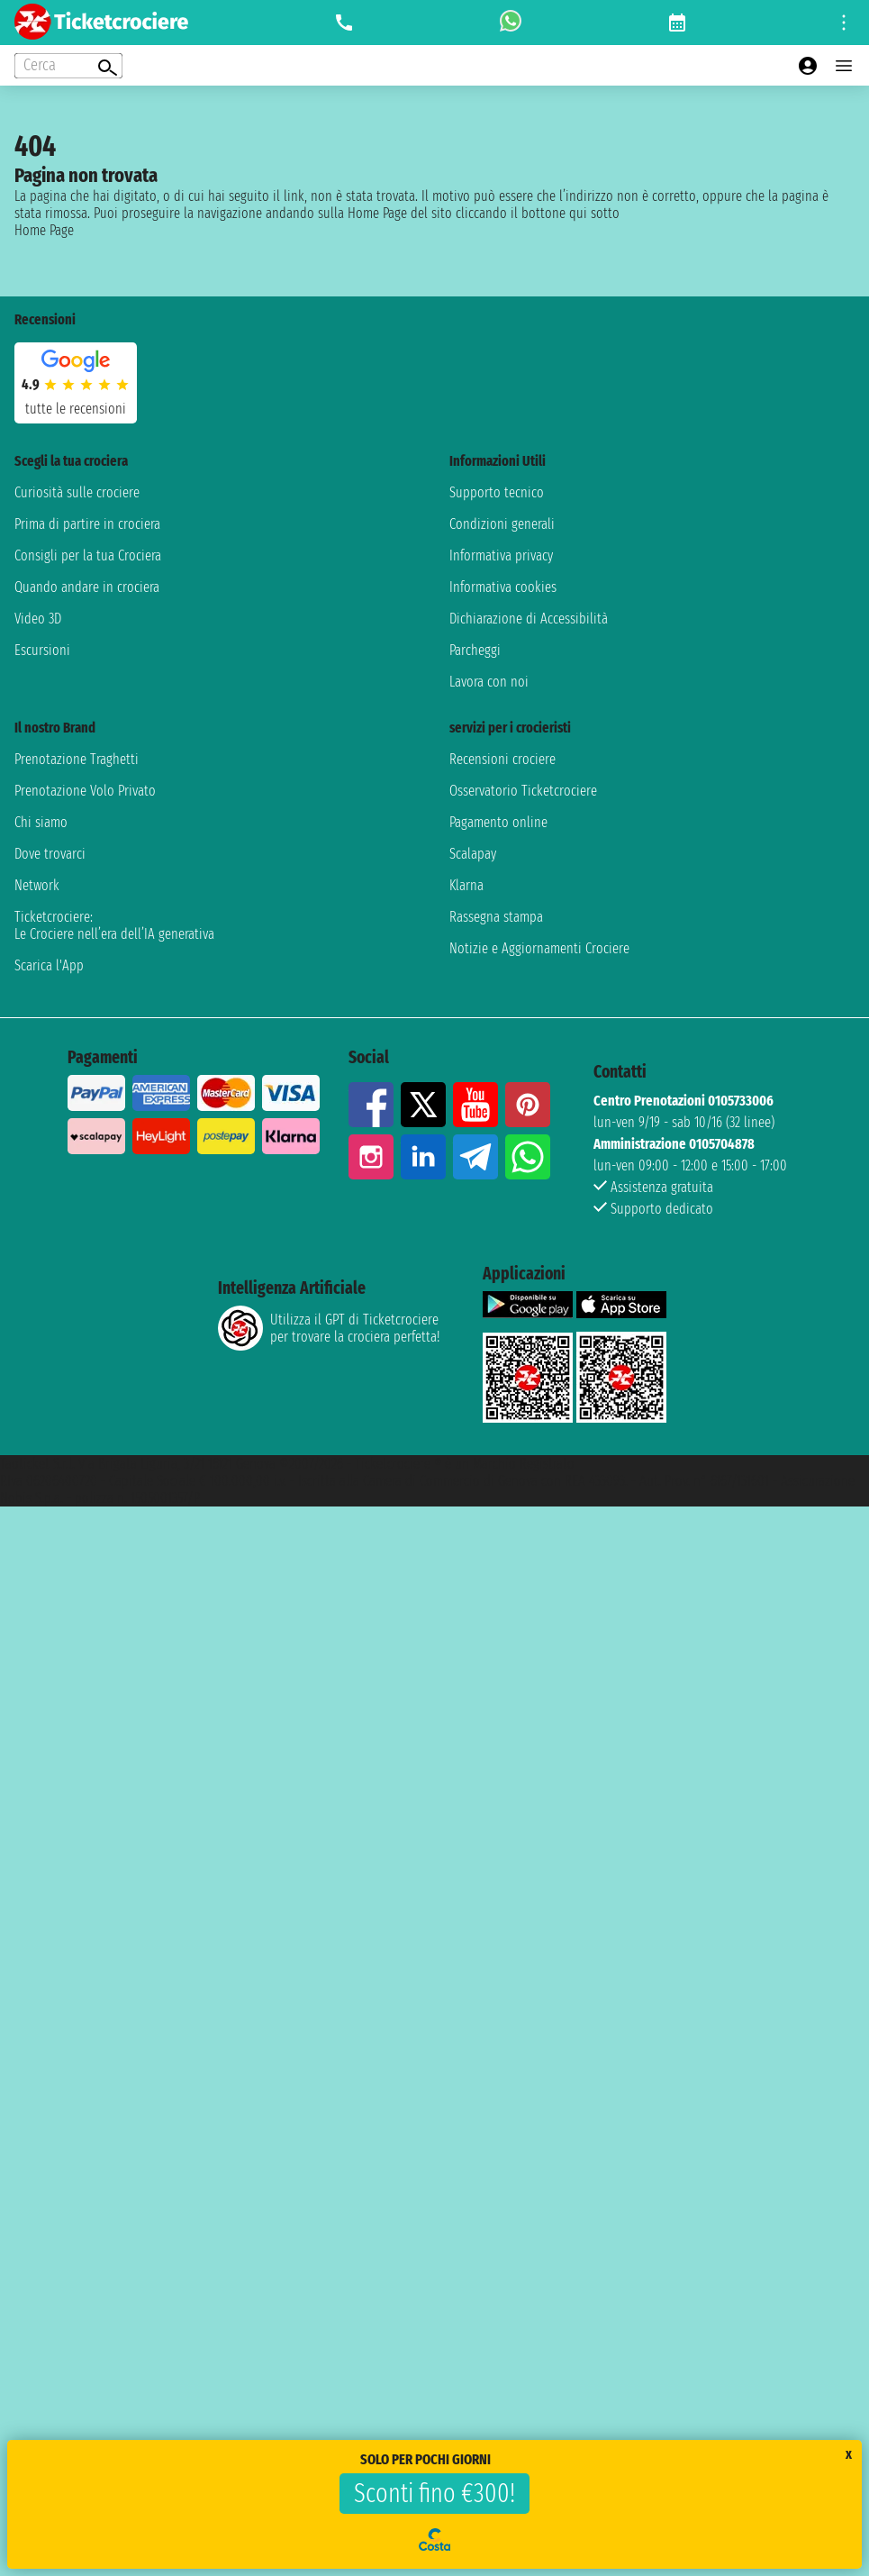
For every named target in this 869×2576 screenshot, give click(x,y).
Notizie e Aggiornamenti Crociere (539, 948)
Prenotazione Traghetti (76, 759)
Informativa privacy (501, 555)
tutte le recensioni (75, 408)
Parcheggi (475, 650)
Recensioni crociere (502, 759)
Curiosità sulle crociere (77, 492)
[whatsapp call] (510, 22)
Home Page (44, 230)
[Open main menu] (844, 66)
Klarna (466, 885)
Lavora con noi (489, 681)
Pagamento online (498, 822)
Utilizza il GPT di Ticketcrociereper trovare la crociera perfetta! (328, 1328)
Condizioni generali (502, 523)
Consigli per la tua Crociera (87, 555)
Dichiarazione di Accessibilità (528, 618)
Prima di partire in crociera (87, 523)
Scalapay (472, 853)
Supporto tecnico (496, 492)
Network (36, 885)
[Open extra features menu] (68, 65)
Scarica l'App (49, 965)
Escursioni (42, 650)
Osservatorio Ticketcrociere (523, 790)
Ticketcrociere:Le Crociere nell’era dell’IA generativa (114, 925)
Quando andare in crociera (86, 587)
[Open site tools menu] (844, 22)
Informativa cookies (503, 587)
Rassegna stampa (496, 916)
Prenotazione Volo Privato (85, 790)
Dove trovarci (50, 853)
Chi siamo (41, 822)
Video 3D (37, 618)
